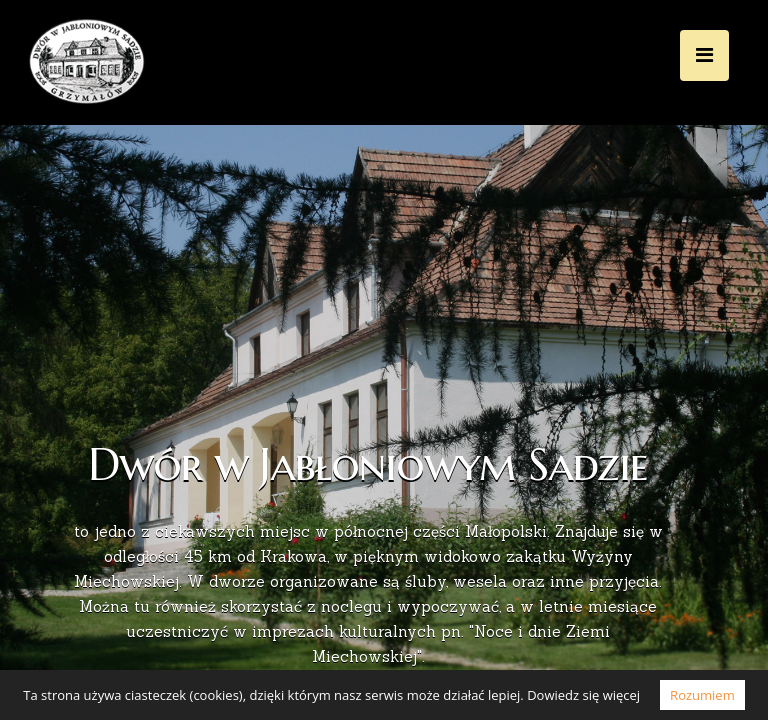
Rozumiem (702, 695)
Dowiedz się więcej (583, 695)
